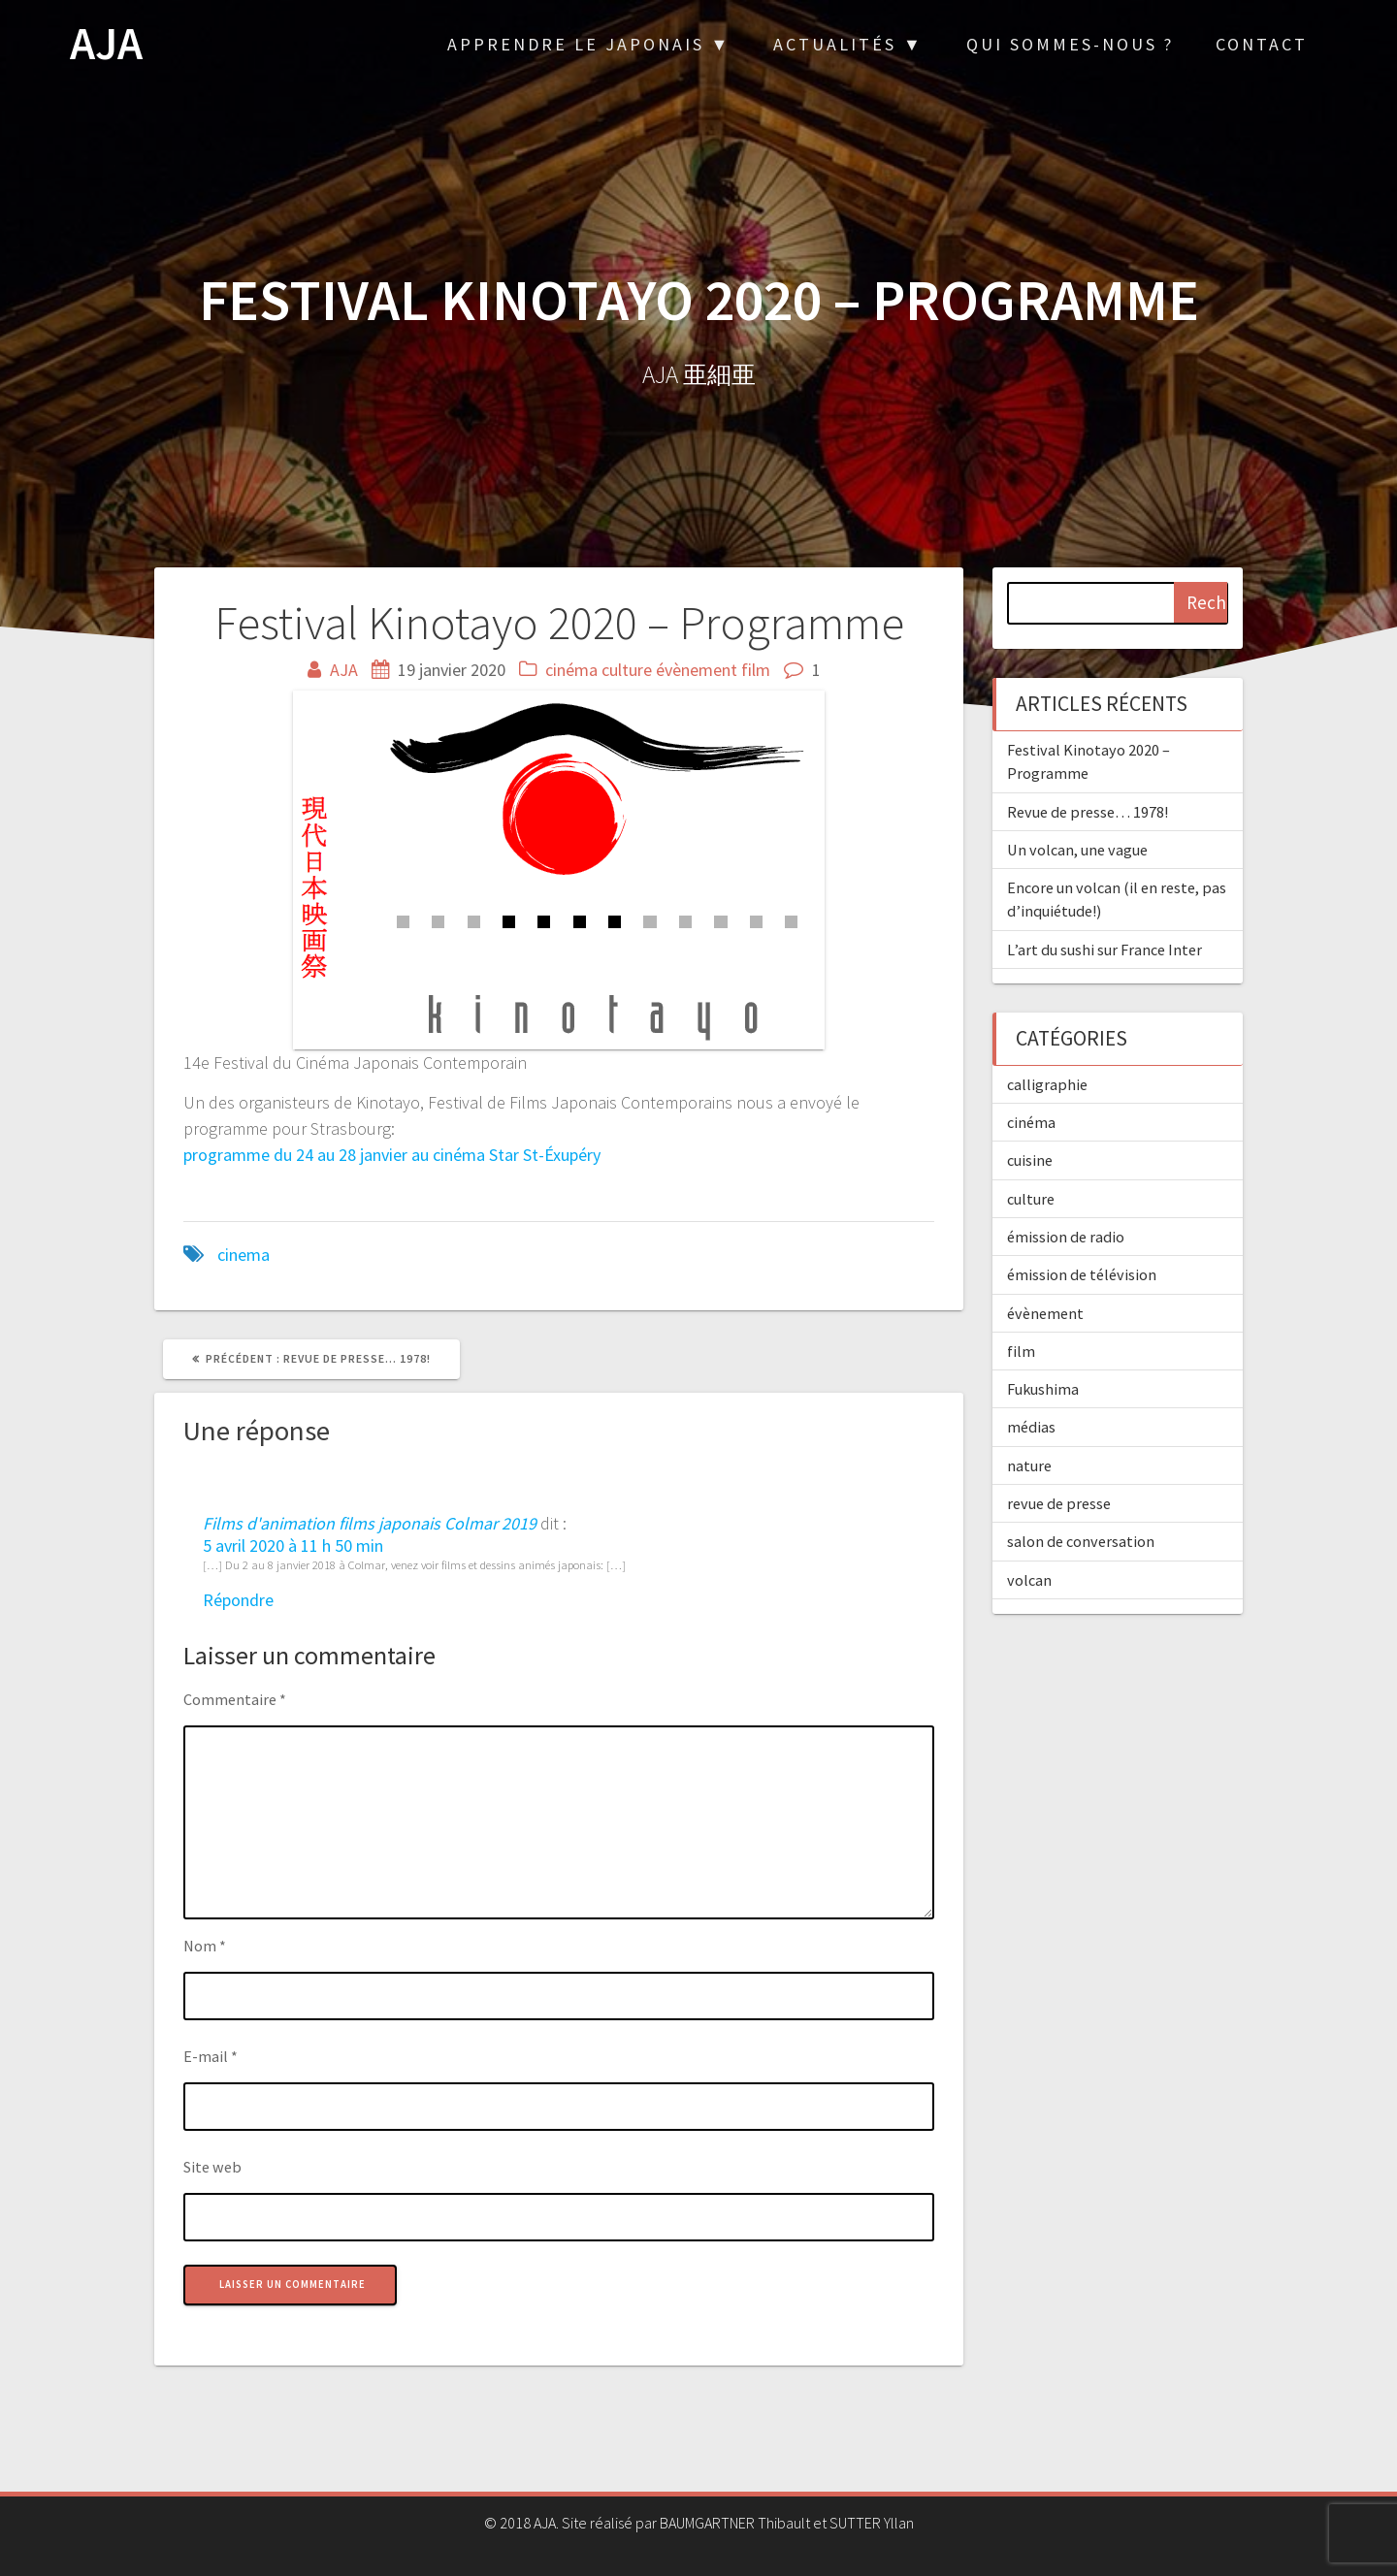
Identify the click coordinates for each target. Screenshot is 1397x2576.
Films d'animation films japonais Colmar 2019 (369, 1523)
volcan (1029, 1580)
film (755, 670)
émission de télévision (1081, 1274)
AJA (106, 44)
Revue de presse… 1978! (1087, 811)
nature (1029, 1465)
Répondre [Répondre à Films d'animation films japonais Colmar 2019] (238, 1600)
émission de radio (1065, 1236)
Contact (1262, 44)
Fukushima (1043, 1389)
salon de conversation (1080, 1541)
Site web (212, 2166)
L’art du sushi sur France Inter (1104, 949)
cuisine (1030, 1160)
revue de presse (1059, 1503)
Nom (204, 1945)
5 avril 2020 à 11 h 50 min (293, 1545)
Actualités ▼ (848, 44)
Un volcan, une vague (1077, 849)
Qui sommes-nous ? (1070, 44)
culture (626, 670)
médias (1031, 1426)
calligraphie (1047, 1084)
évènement (696, 670)
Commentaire (234, 1699)
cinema (243, 1254)
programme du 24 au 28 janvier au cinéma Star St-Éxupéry (392, 1154)
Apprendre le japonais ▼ (589, 44)
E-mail (210, 2056)
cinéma (571, 670)
